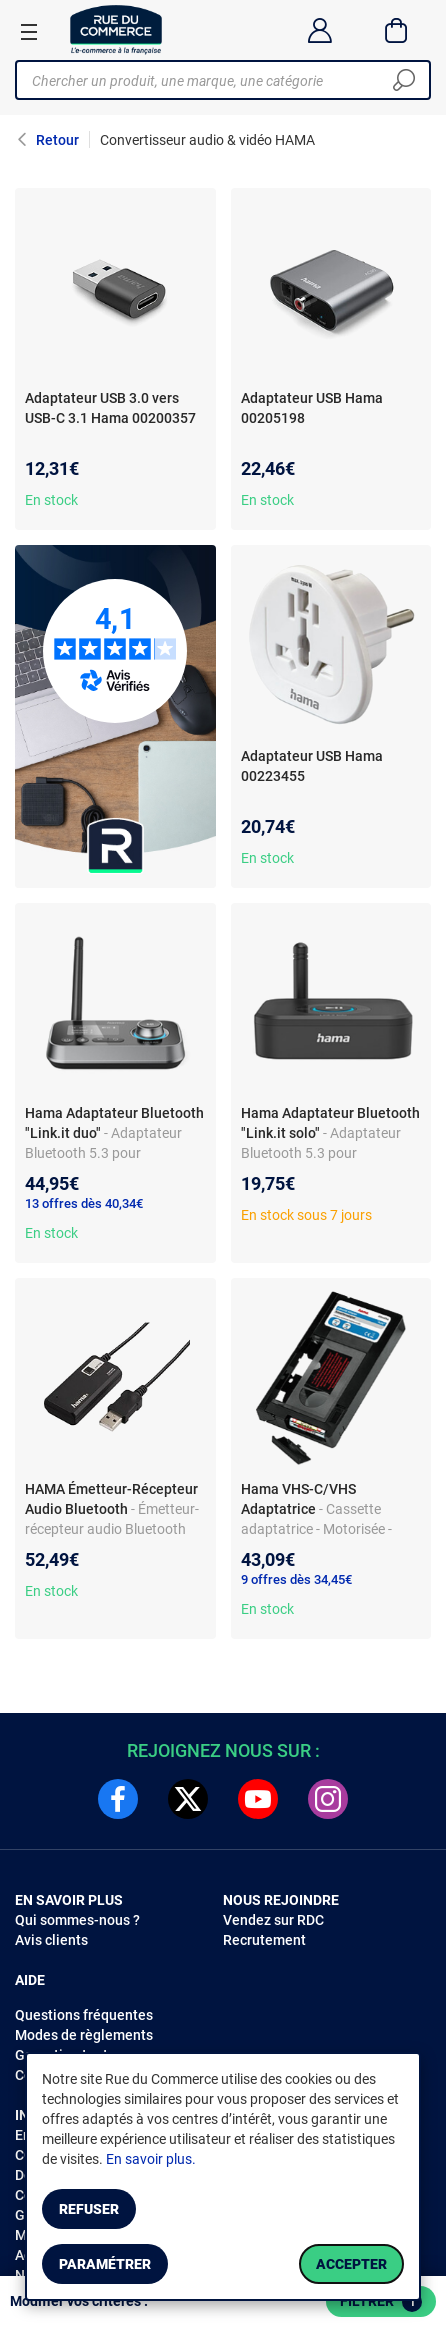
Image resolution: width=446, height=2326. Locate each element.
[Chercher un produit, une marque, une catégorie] (215, 80)
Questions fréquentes (84, 2015)
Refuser (89, 2209)
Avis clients (51, 1940)
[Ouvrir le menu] (29, 31)
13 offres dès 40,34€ (84, 1203)
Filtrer (381, 2302)
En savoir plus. (151, 2159)
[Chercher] (404, 80)
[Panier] (396, 30)
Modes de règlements (84, 2035)
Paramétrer (105, 2264)
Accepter (351, 2264)
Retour (57, 140)
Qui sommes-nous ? (77, 1920)
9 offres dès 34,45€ (296, 1579)
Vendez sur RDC (273, 1920)
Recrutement (264, 1940)
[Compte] (319, 30)
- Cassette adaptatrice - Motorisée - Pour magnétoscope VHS (319, 1529)
